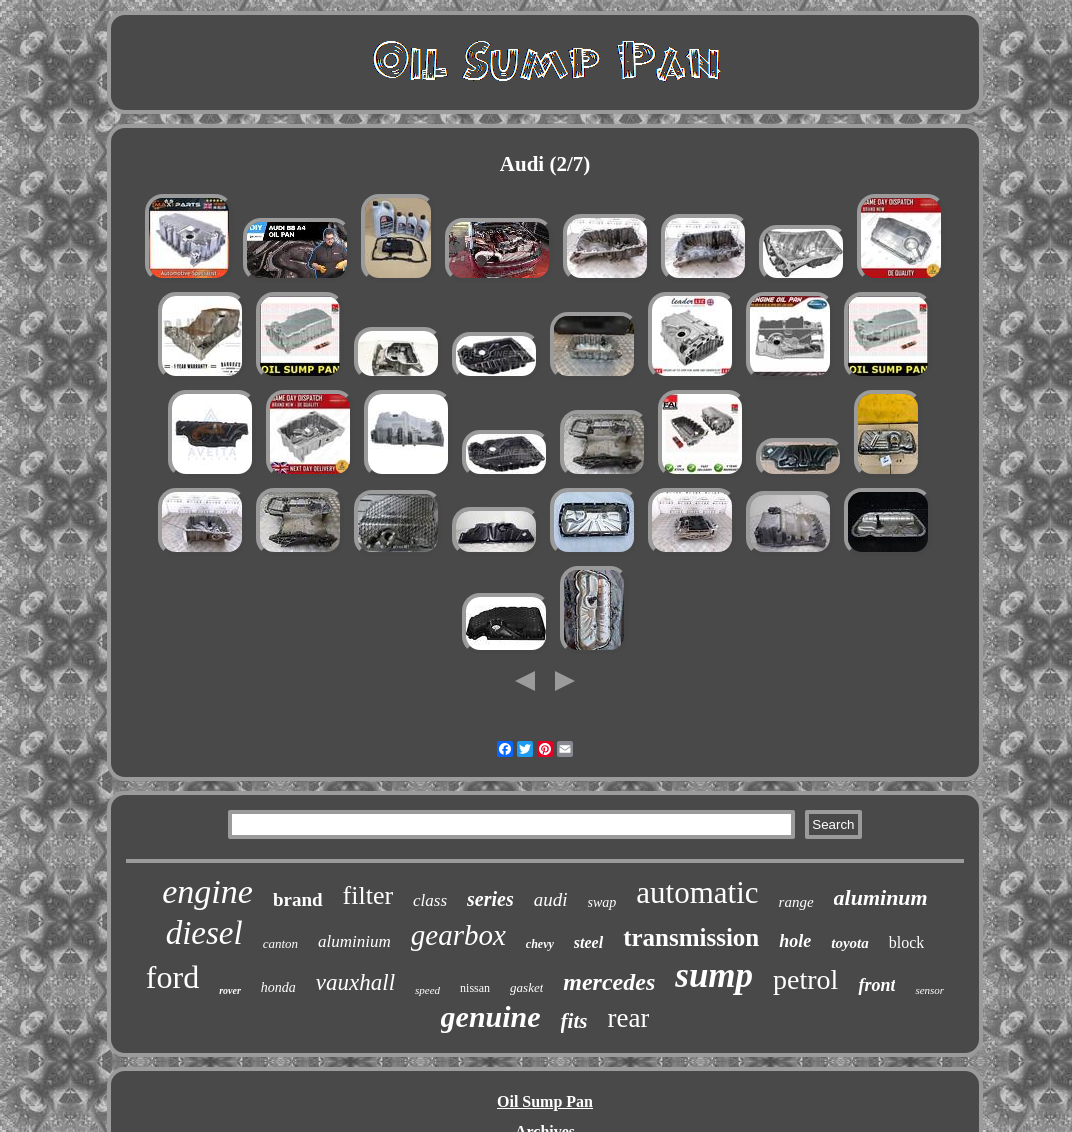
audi (551, 899)
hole (795, 941)
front (876, 985)
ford (172, 977)
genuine (491, 1016)
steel (588, 942)
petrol (805, 979)
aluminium (354, 941)
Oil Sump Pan (545, 1101)
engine (207, 891)
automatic (697, 892)
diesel (204, 933)
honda (278, 987)
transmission (691, 937)
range (796, 902)
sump (714, 975)
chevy (540, 944)
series (490, 899)
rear (628, 1018)
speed (427, 990)
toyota (850, 943)
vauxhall (355, 982)
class (430, 900)
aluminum (881, 897)
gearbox (458, 935)
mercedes (609, 982)
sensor (929, 990)
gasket (526, 987)
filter (368, 895)
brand (298, 899)
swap (602, 902)
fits (574, 1021)
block (907, 942)
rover (230, 990)
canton (280, 943)
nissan (475, 988)
